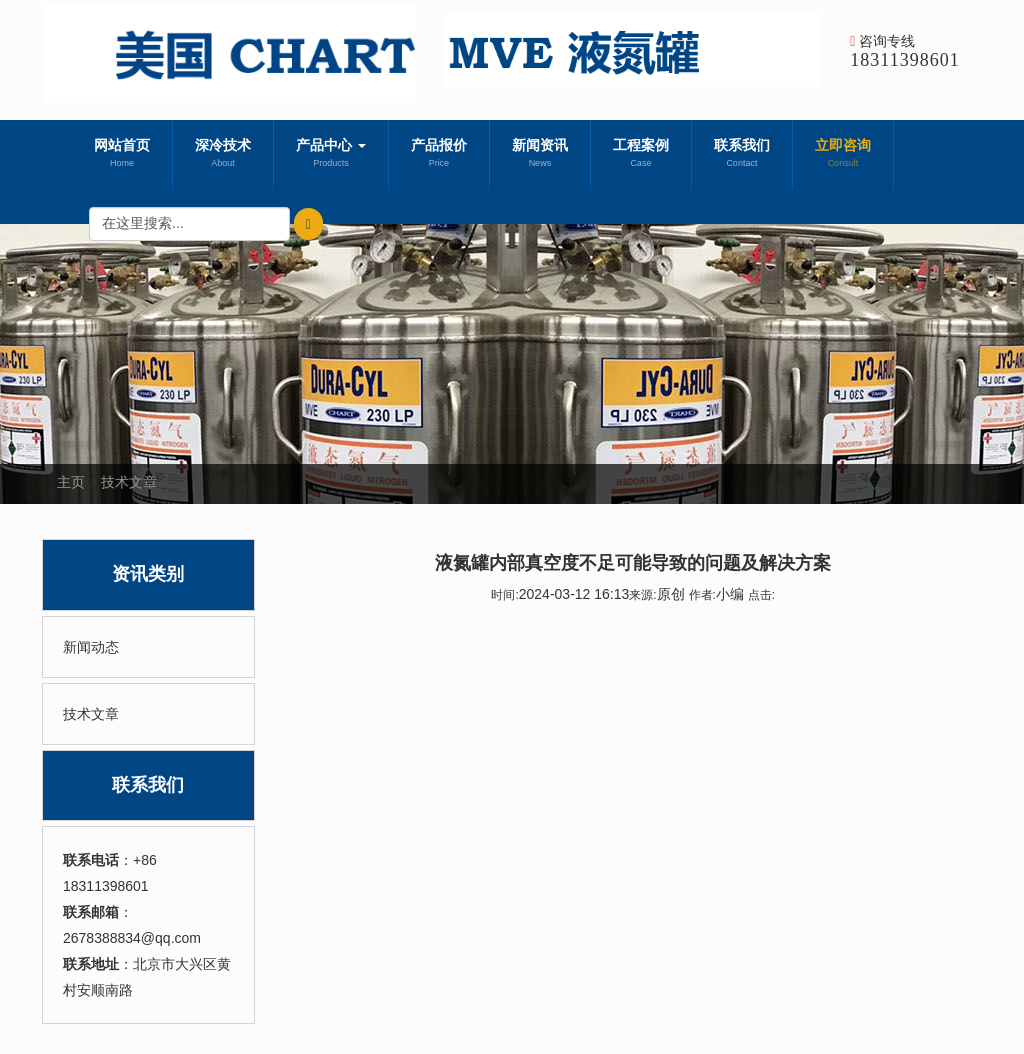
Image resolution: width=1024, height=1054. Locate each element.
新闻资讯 (540, 155)
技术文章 (129, 482)
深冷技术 (223, 155)
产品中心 (331, 155)
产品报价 (439, 155)
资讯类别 (148, 574)
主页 (71, 482)
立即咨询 (843, 155)
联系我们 (742, 155)
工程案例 (641, 155)
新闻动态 (91, 647)
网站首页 (122, 155)
